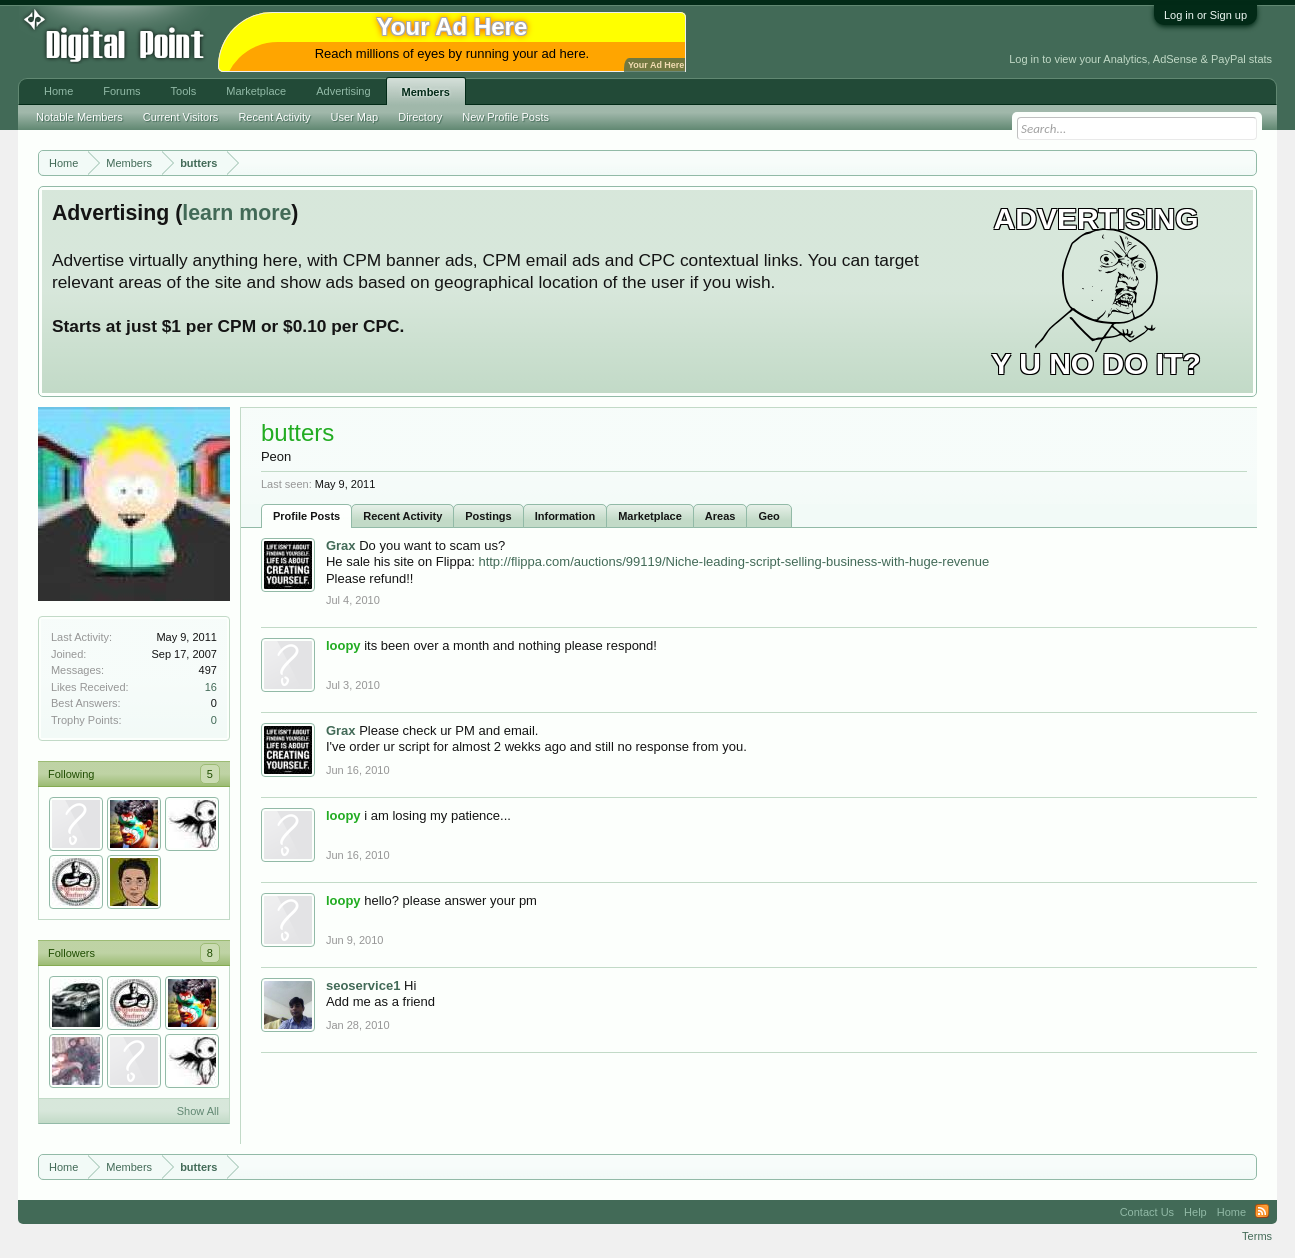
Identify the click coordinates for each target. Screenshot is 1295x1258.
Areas (720, 516)
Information (565, 516)
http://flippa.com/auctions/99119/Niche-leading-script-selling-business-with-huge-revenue (733, 561)
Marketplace (650, 516)
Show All (198, 1111)
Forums (121, 91)
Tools (184, 91)
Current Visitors (181, 117)
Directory (420, 117)
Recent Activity (402, 516)
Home (58, 91)
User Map (355, 117)
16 (211, 687)
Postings (488, 516)
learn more (236, 213)
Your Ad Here (656, 65)
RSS (1262, 1212)
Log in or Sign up (1205, 15)
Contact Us (1147, 1212)
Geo (768, 516)
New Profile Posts (505, 117)
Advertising (343, 91)
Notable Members (79, 117)
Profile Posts (306, 516)
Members (426, 92)
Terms (1257, 1236)
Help (1195, 1212)
